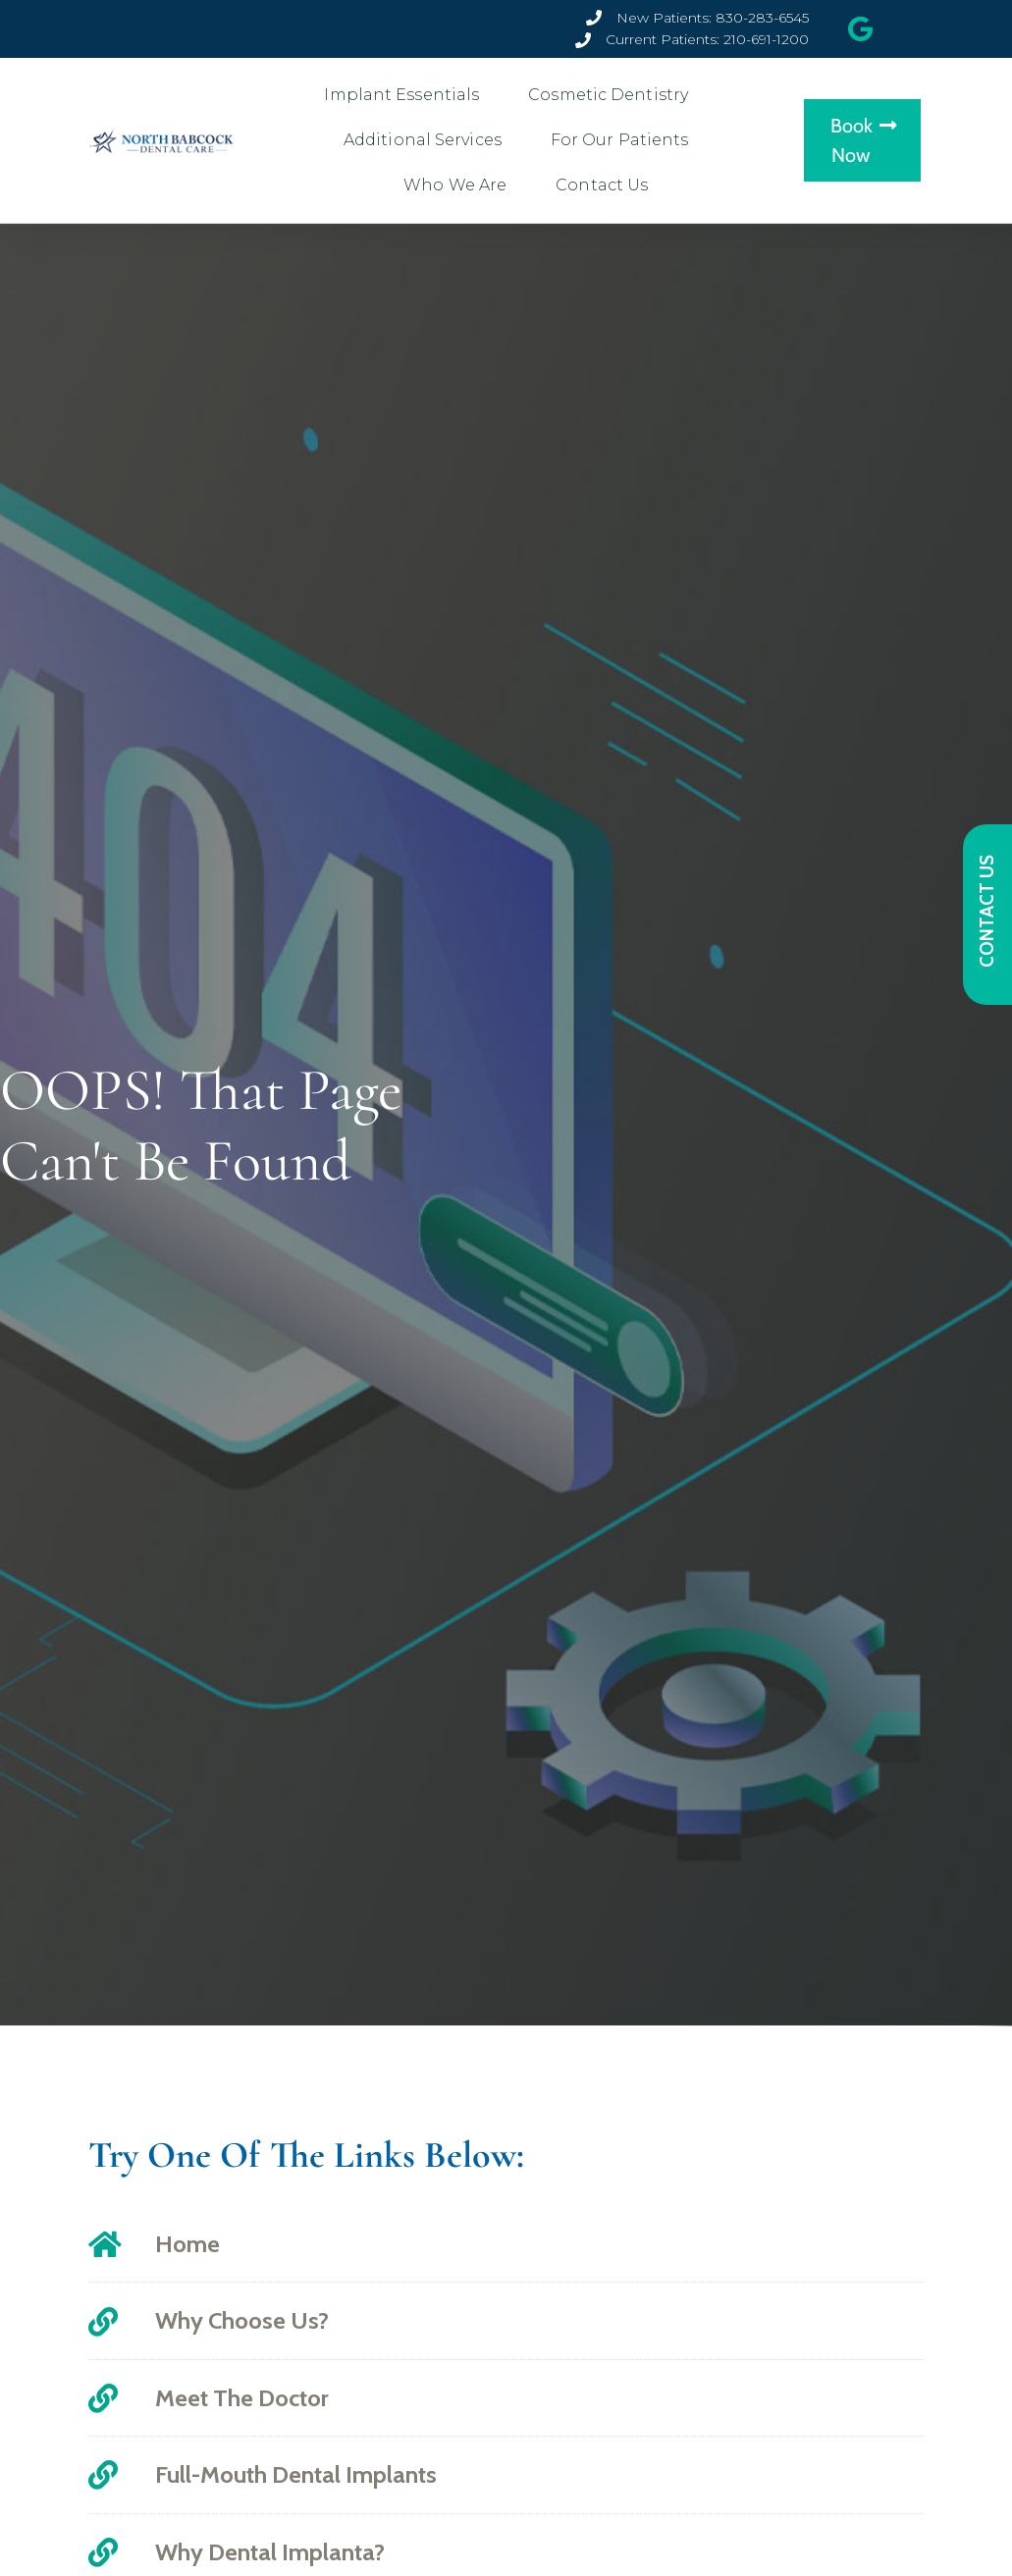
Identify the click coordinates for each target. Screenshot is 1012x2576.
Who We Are (459, 185)
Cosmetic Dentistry (613, 95)
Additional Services (427, 140)
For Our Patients (625, 140)
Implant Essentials (406, 95)
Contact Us (607, 185)
